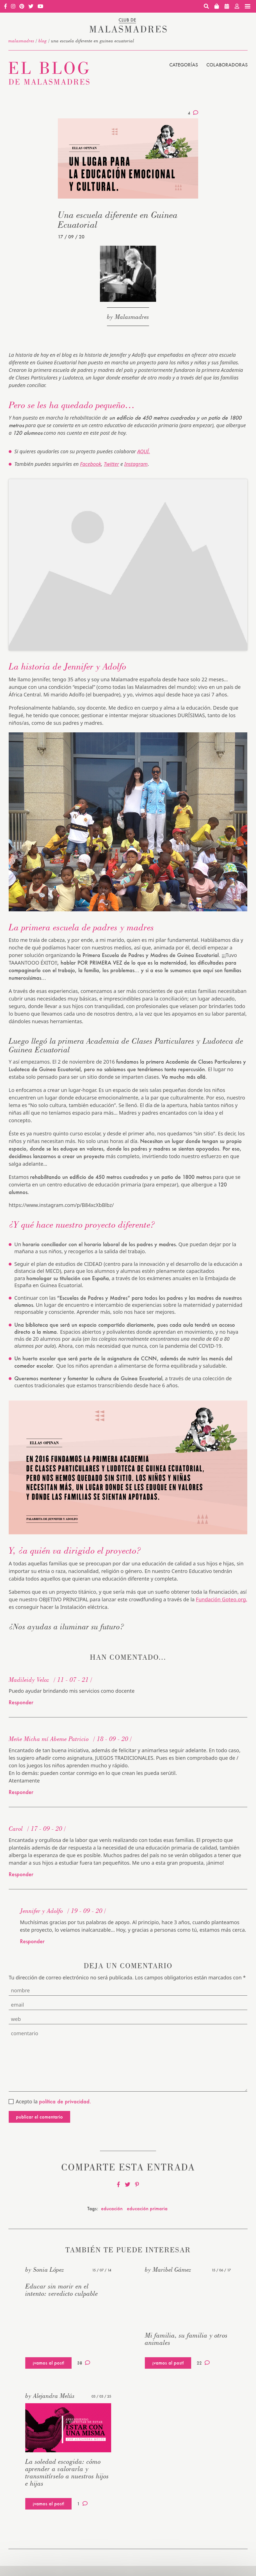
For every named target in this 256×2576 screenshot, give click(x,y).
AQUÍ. (143, 451)
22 (203, 2363)
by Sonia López (44, 2269)
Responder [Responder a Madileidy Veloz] (21, 1702)
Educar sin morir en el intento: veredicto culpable (61, 2290)
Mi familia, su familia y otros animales (186, 2339)
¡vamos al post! (48, 2363)
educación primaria (147, 2208)
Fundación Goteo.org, (221, 1599)
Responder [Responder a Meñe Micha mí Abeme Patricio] (21, 1792)
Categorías (183, 65)
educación (112, 2208)
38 (83, 2363)
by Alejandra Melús (50, 2396)
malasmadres (21, 41)
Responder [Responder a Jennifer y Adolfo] (32, 1941)
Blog (42, 41)
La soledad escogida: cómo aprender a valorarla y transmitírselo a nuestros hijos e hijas (67, 2472)
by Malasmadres (128, 317)
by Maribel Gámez (168, 2269)
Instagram (136, 464)
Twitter (111, 464)
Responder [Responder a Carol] (21, 1874)
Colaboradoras (227, 65)
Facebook (90, 464)
